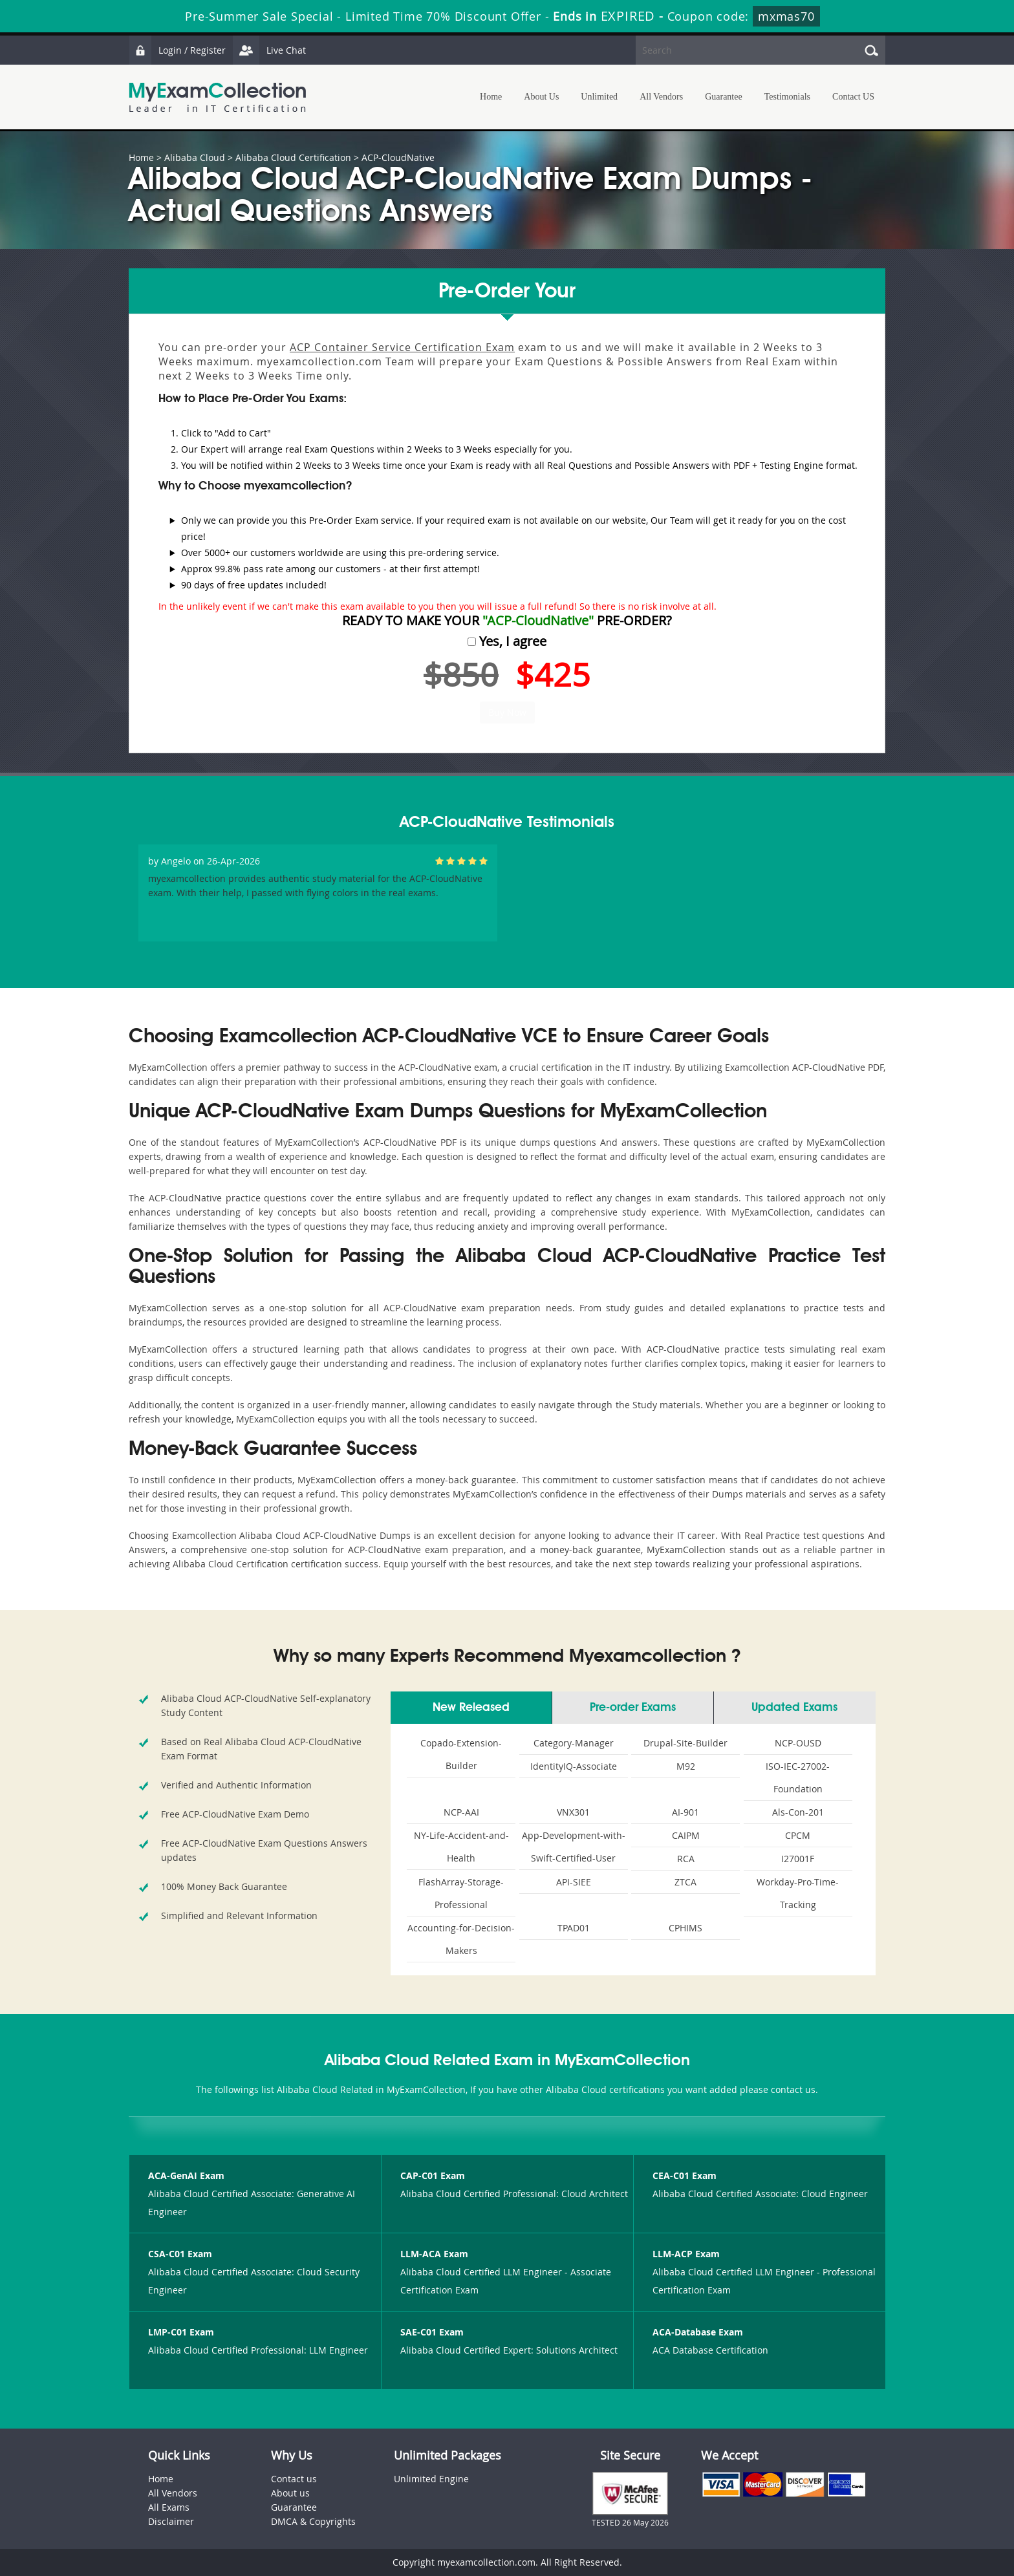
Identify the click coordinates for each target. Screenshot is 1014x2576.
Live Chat (269, 50)
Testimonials (787, 97)
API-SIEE (573, 1882)
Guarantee (723, 97)
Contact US (853, 97)
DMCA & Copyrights (313, 2521)
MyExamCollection (217, 97)
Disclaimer (171, 2521)
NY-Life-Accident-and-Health (461, 1846)
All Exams (168, 2507)
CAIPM (686, 1835)
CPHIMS (685, 1928)
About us (290, 2493)
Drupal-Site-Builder (685, 1743)
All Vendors (661, 97)
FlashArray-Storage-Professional (461, 1893)
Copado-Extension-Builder (461, 1754)
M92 (685, 1766)
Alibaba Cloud (194, 157)
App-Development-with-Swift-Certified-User (573, 1846)
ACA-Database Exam (698, 2332)
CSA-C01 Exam (180, 2254)
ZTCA (685, 1882)
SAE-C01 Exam (432, 2332)
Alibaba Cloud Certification (293, 157)
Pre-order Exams (633, 1707)
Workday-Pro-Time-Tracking (798, 1893)
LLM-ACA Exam (434, 2254)
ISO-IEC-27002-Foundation (798, 1777)
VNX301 (573, 1812)
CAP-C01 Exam (432, 2175)
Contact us (294, 2479)
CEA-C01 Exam (685, 2175)
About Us (541, 97)
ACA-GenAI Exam (186, 2175)
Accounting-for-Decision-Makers (461, 1939)
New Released (471, 1707)
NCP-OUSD (798, 1743)
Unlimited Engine (431, 2479)
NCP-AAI (461, 1812)
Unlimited (599, 97)
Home (491, 97)
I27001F (797, 1858)
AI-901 (685, 1812)
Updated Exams (794, 1707)
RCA (686, 1858)
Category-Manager (574, 1743)
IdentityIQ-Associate (573, 1766)
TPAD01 (573, 1928)
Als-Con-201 (798, 1812)
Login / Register (177, 50)
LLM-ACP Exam (686, 2254)
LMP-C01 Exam (181, 2332)
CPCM (797, 1835)
